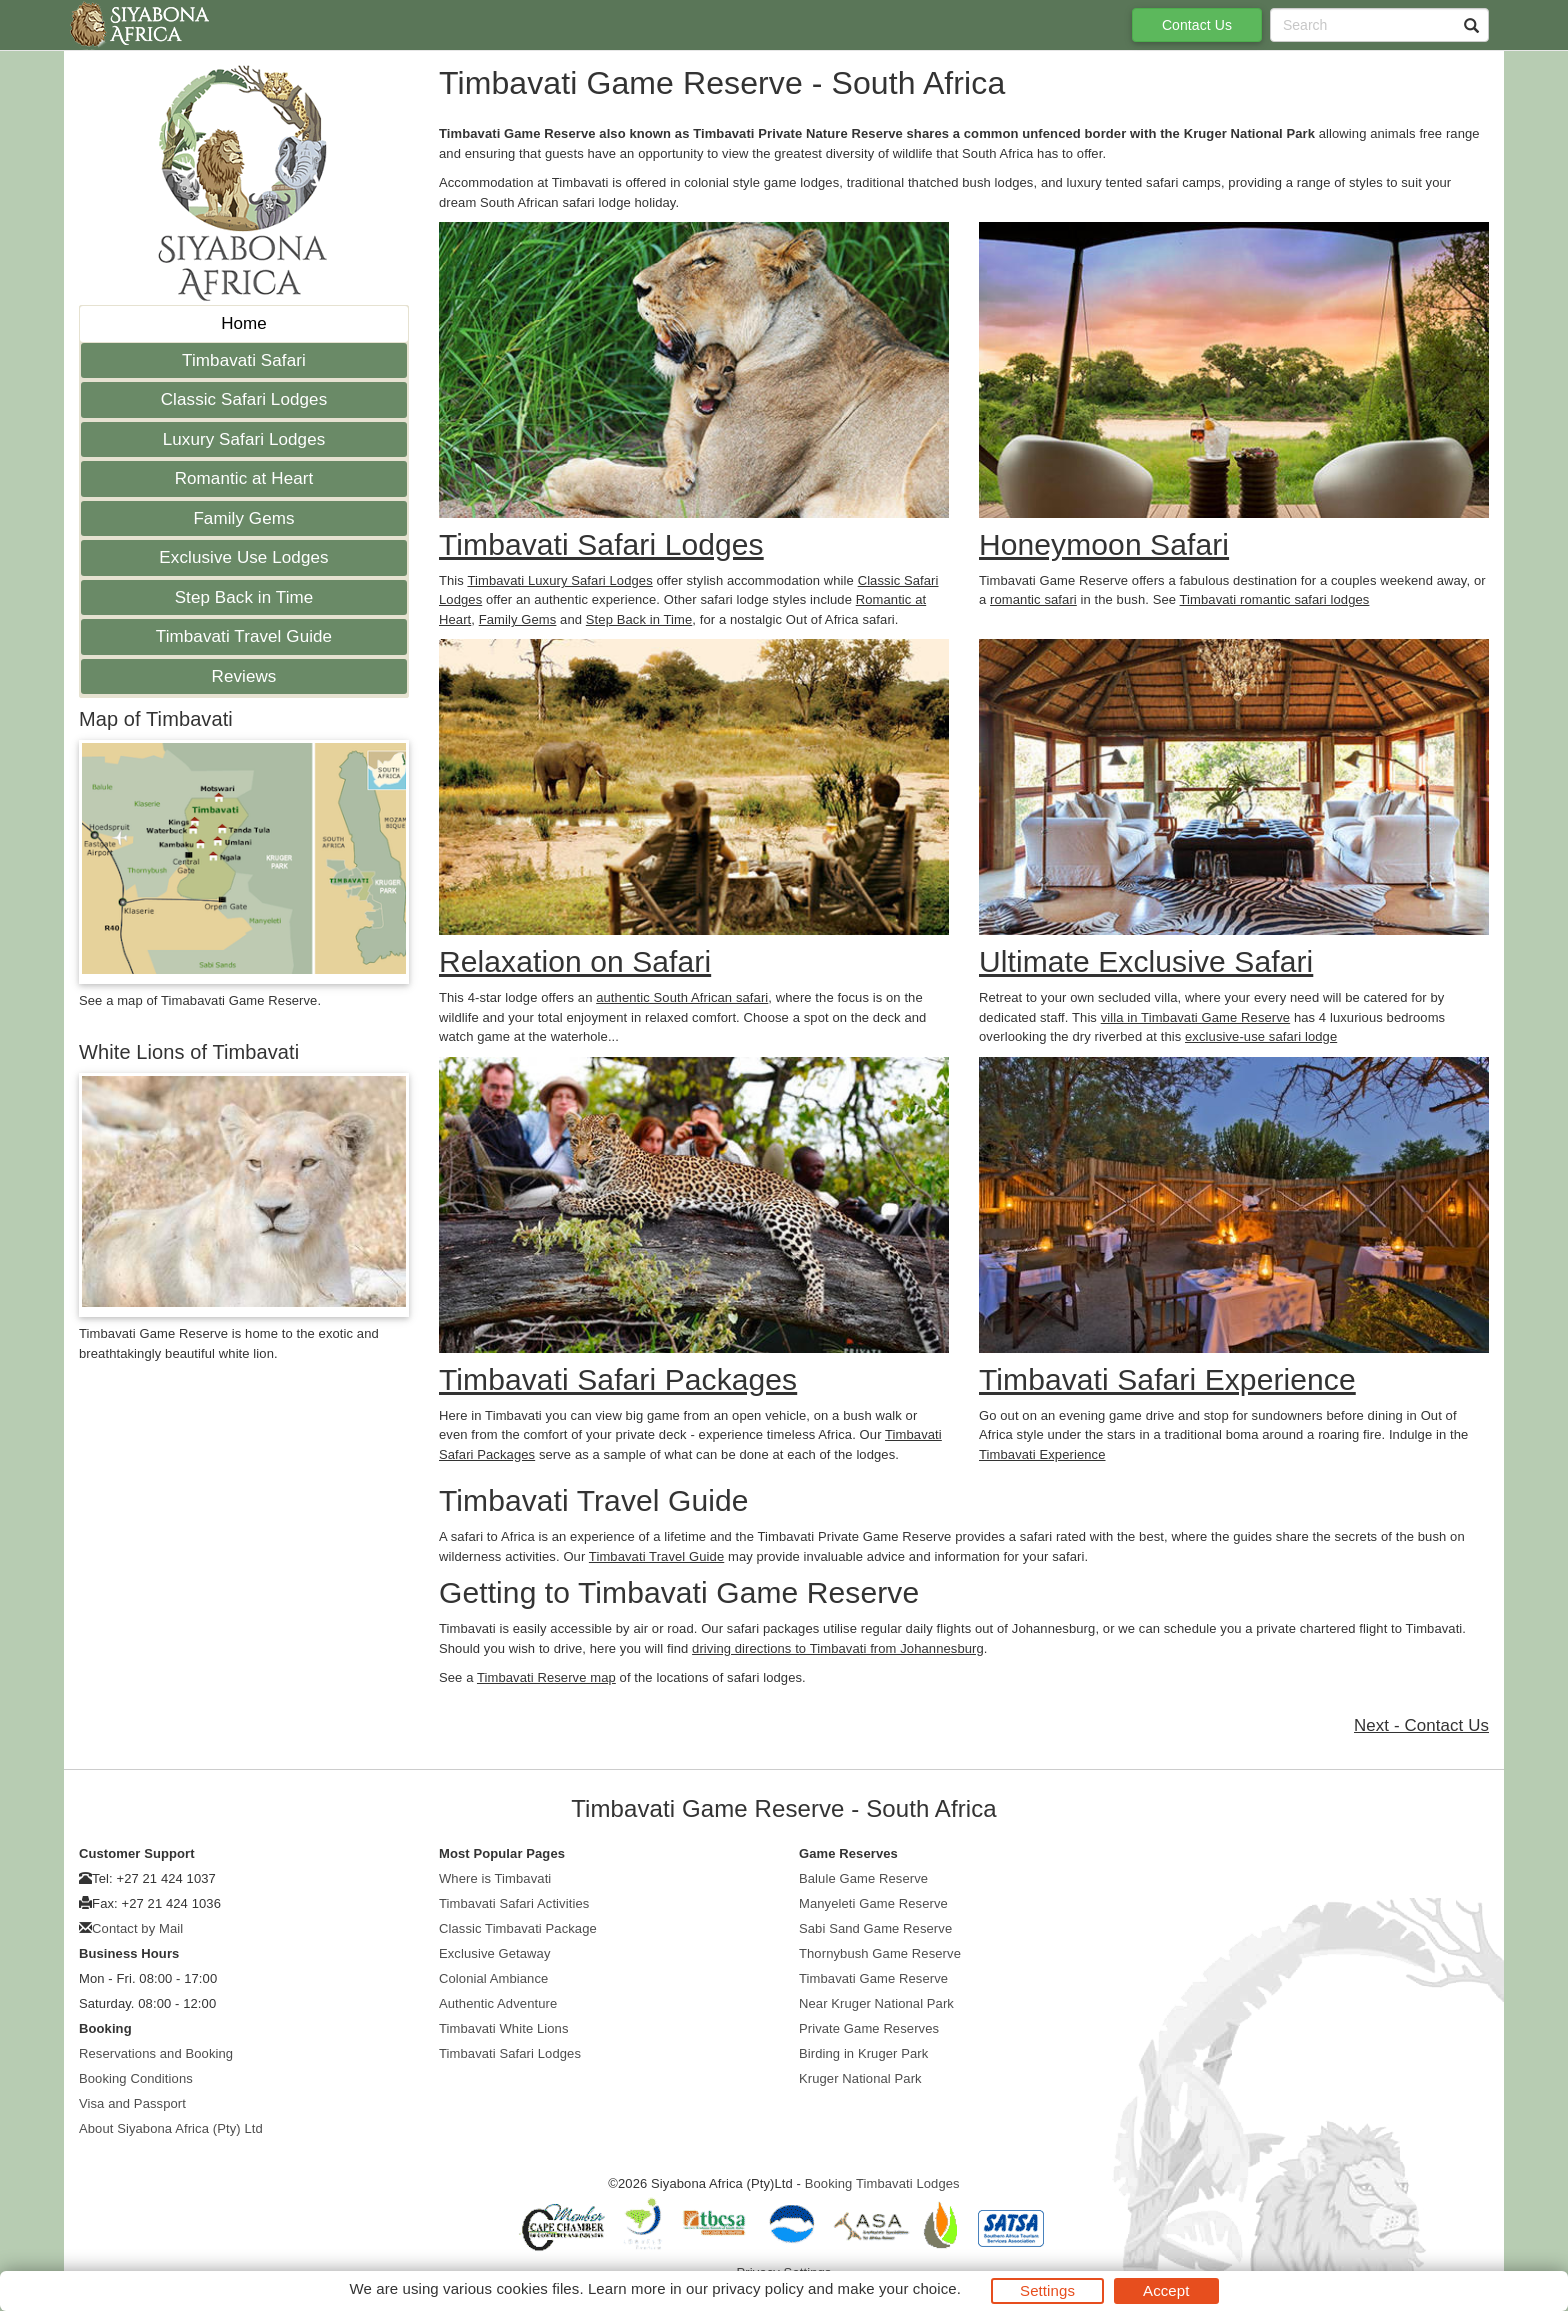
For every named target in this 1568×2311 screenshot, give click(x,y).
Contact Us (1197, 25)
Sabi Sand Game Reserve (875, 1928)
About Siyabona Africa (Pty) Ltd (171, 2128)
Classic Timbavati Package (518, 1928)
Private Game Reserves (869, 2028)
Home (244, 323)
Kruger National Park (860, 2078)
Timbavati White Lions (504, 2028)
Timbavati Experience (1042, 1454)
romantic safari (1033, 599)
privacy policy (757, 2288)
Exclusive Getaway (495, 1953)
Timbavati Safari (244, 360)
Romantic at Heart (244, 478)
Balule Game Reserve (863, 1878)
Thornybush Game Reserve (880, 1953)
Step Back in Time (244, 597)
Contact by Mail (137, 1928)
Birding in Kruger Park (863, 2053)
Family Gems (243, 518)
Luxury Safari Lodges (244, 439)
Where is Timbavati (495, 1878)
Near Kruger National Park (876, 2003)
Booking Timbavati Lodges (882, 2183)
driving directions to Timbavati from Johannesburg (838, 1648)
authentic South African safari (682, 997)
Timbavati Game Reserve (873, 1978)
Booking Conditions (136, 2078)
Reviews (244, 676)
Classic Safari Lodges (244, 399)
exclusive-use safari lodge (1261, 1036)
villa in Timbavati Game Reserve (1196, 1017)
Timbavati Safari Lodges (510, 2053)
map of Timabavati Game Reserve (217, 1000)
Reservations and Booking (156, 2053)
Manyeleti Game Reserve (873, 1903)
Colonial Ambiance (493, 1978)
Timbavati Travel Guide (244, 636)
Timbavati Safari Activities (514, 1903)
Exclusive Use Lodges (243, 557)
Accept (1166, 2290)
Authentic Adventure (498, 2003)
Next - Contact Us (1421, 1725)
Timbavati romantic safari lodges (1275, 599)
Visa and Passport (132, 2103)
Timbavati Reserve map (546, 1677)
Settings (1047, 2290)
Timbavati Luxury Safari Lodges (559, 580)
